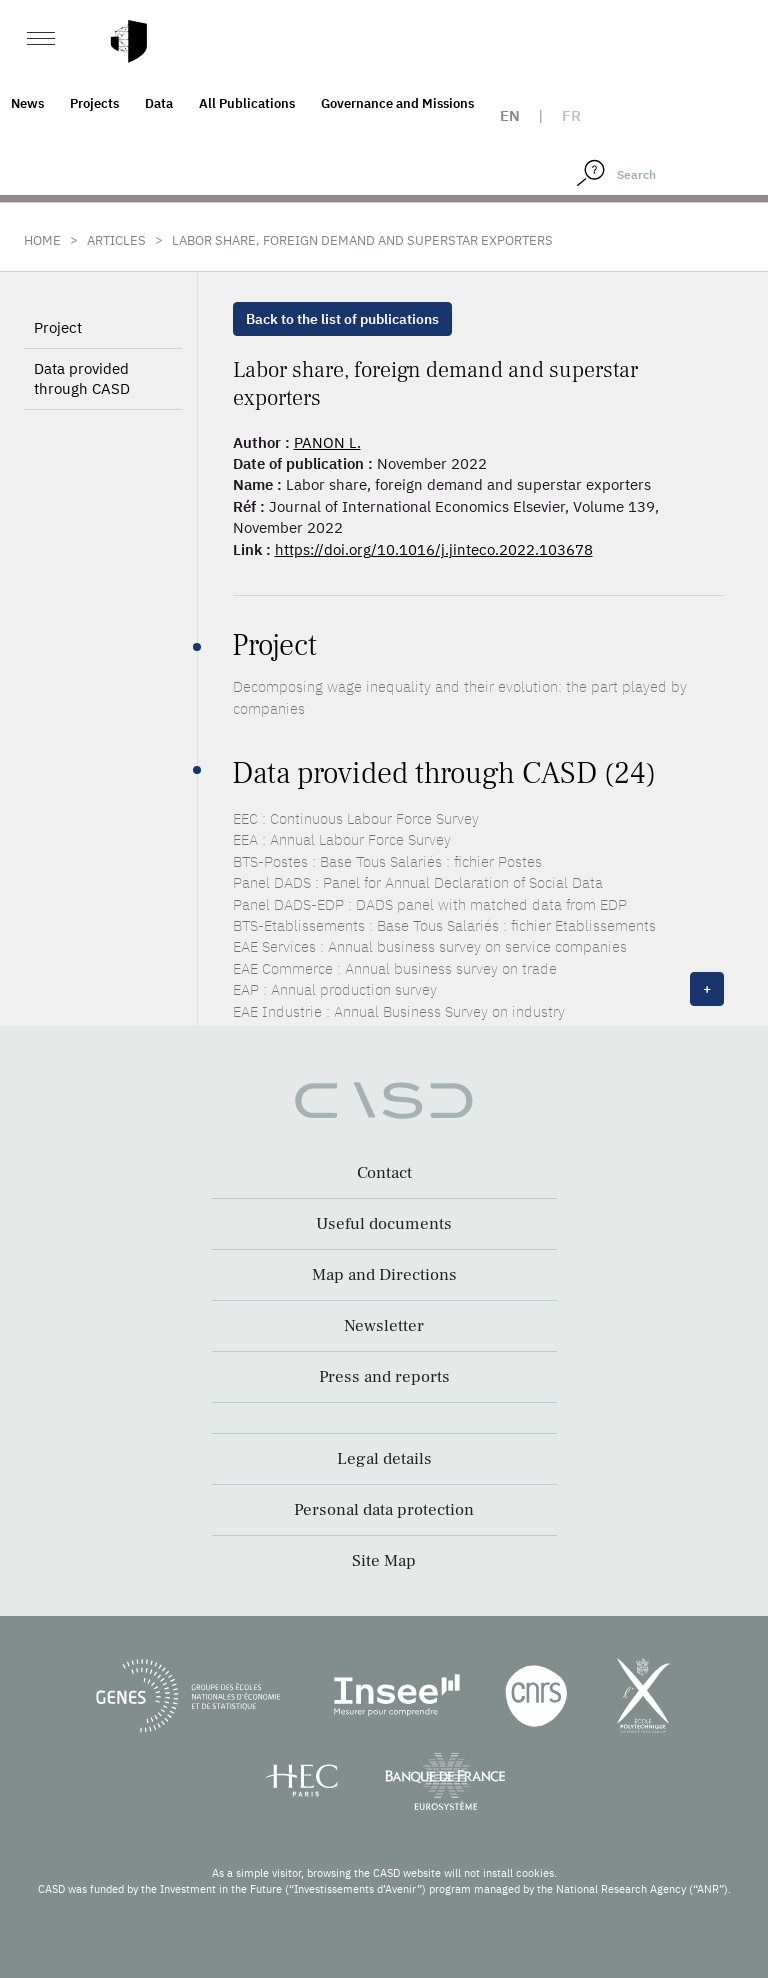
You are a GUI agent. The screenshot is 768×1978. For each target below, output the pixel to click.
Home (42, 240)
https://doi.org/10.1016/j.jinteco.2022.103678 (434, 549)
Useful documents (384, 1224)
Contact (384, 1173)
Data (159, 103)
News (27, 103)
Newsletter (384, 1326)
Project (58, 327)
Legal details (384, 1459)
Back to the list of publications (342, 319)
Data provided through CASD (82, 378)
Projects (94, 103)
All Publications (247, 103)
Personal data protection (384, 1510)
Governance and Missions (397, 103)
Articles (116, 240)
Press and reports (384, 1377)
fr (571, 115)
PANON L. (327, 442)
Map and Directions (384, 1275)
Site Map (384, 1561)
